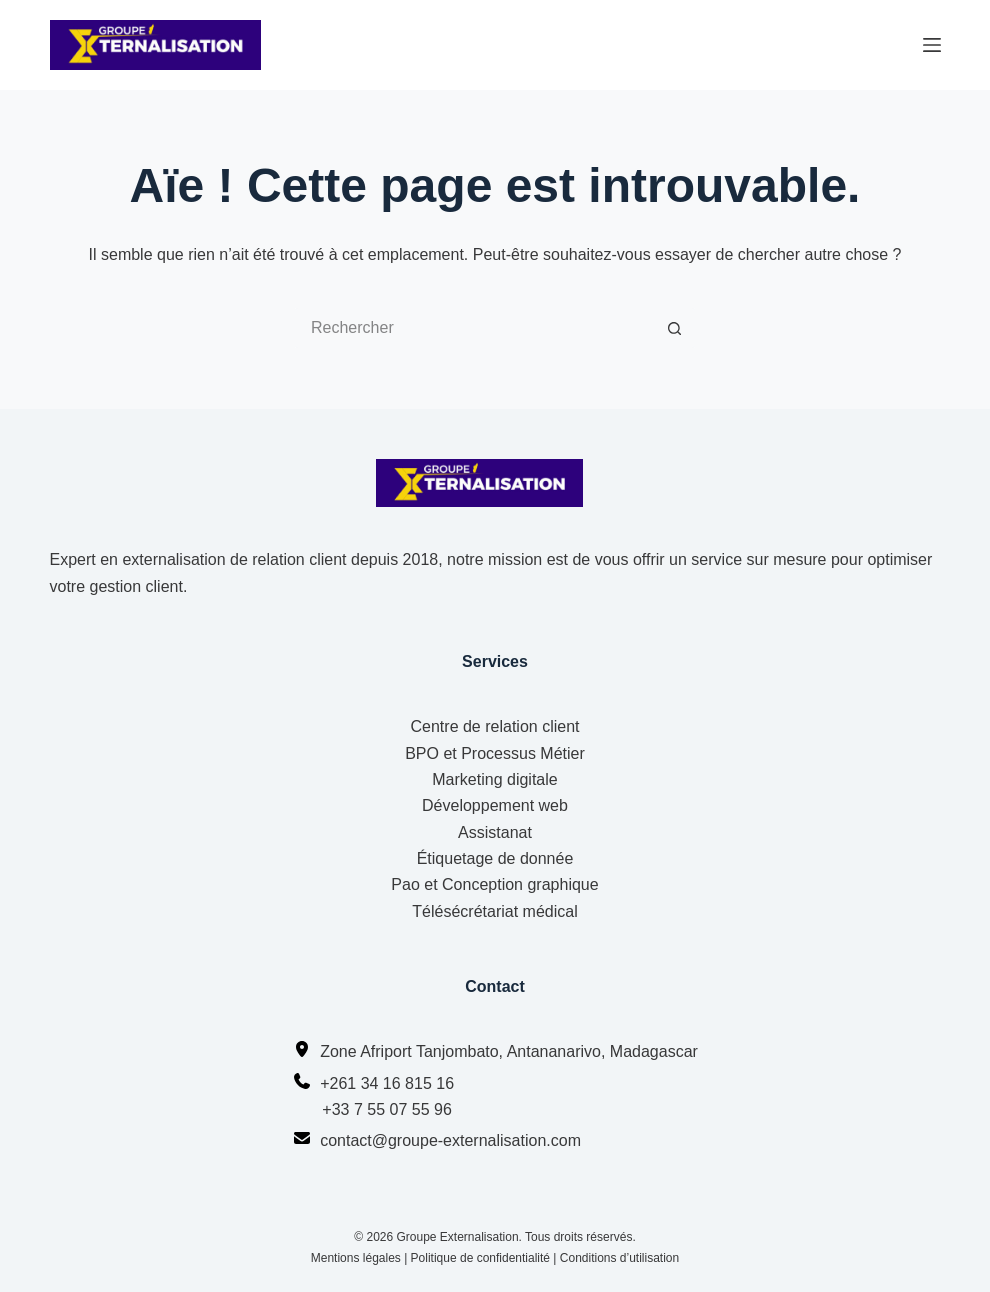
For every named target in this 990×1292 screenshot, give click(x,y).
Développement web (495, 805)
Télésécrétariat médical (494, 911)
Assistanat (495, 832)
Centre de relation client (495, 726)
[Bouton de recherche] (675, 328)
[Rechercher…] (475, 328)
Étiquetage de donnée (495, 858)
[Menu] (932, 45)
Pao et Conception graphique (494, 884)
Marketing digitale (494, 779)
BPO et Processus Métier (495, 753)
